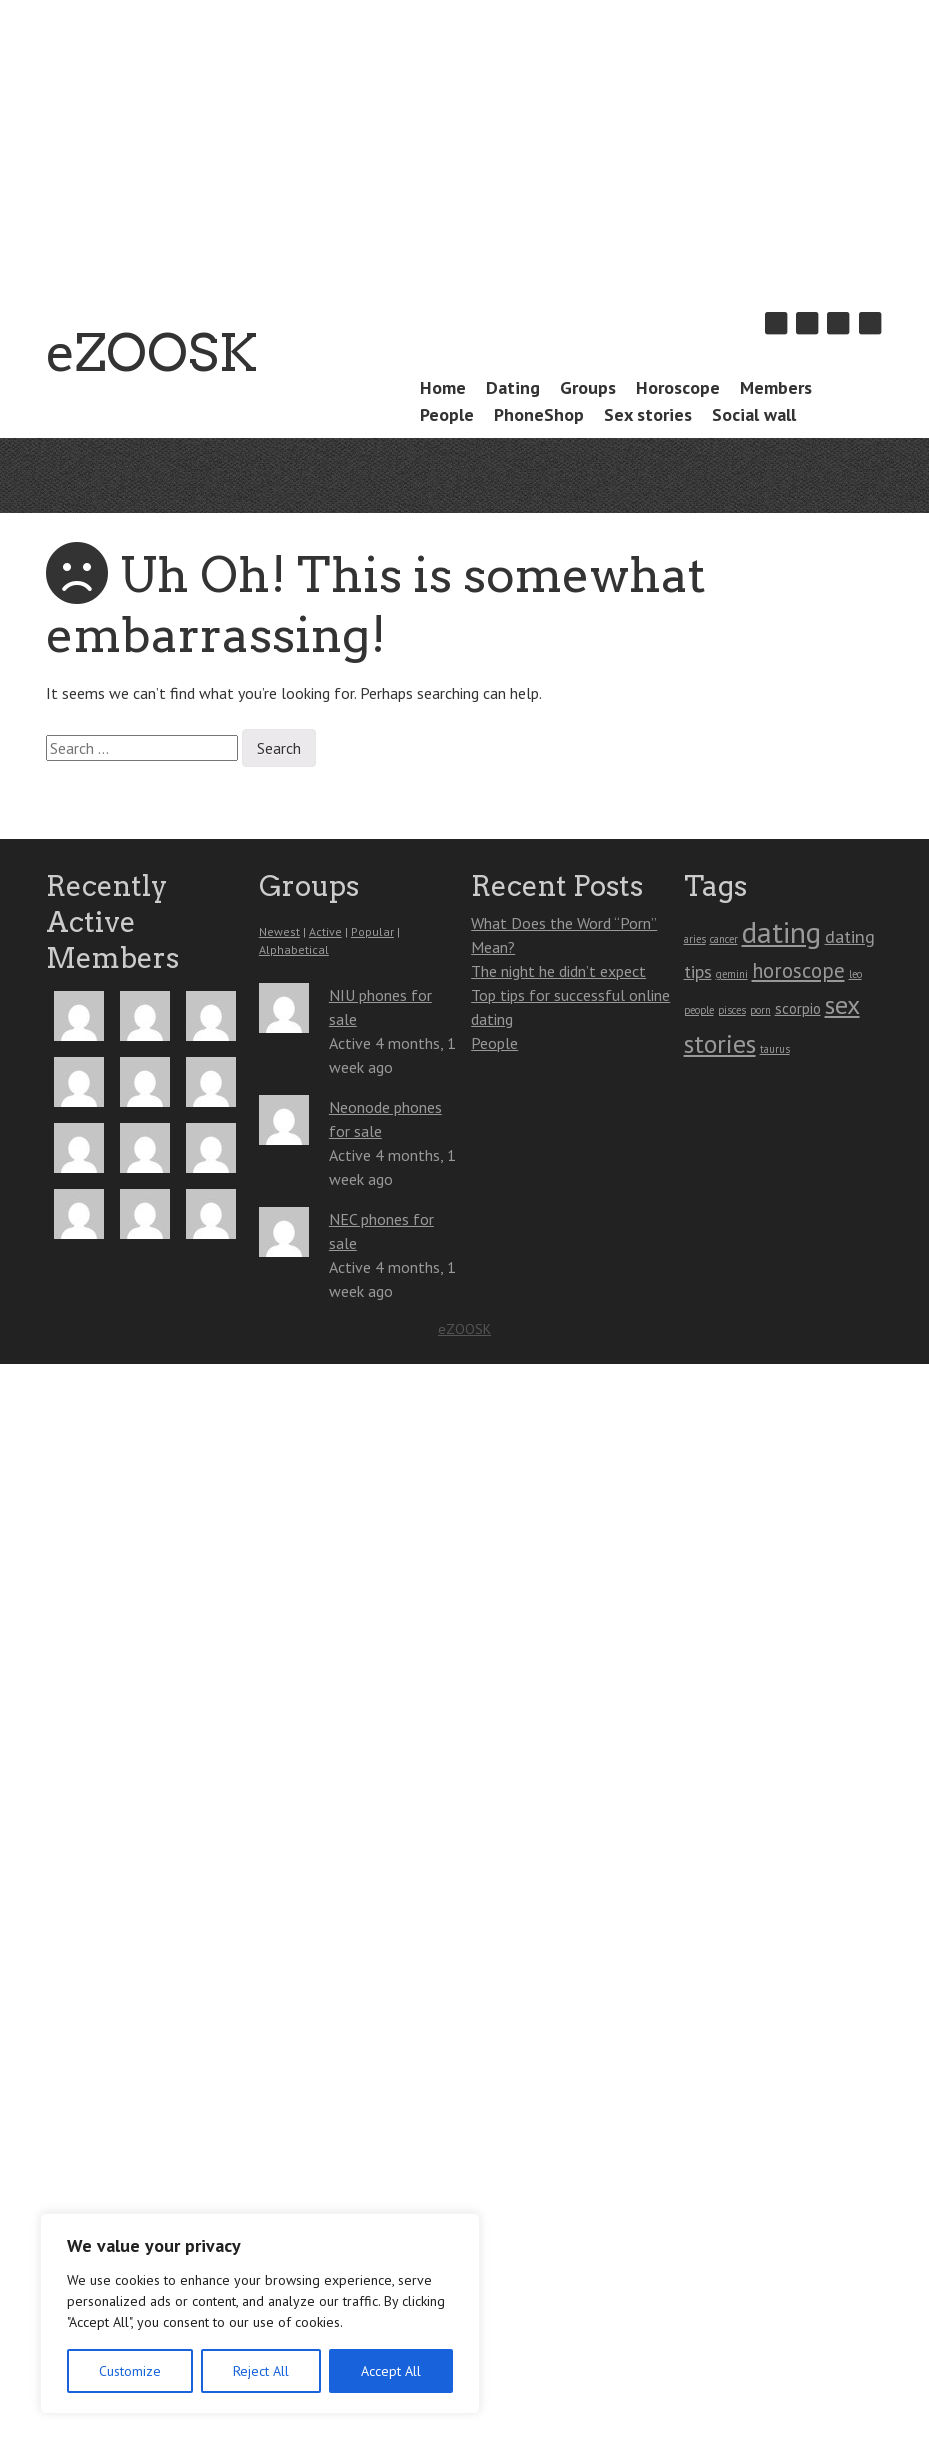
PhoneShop (539, 414)
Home (443, 387)
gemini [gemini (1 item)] (732, 974)
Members (776, 387)
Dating (513, 387)
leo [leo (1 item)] (855, 974)
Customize (130, 2371)
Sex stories (648, 414)
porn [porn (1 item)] (760, 1010)
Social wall (754, 414)
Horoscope (678, 387)
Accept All (391, 2371)
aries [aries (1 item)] (695, 939)
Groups (588, 387)
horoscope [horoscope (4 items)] (798, 970)
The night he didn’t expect (558, 971)
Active (325, 931)
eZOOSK (152, 352)
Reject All (261, 2371)
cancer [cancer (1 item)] (724, 939)
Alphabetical (294, 949)
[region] (260, 2313)
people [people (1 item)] (699, 1010)
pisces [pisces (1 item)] (732, 1010)
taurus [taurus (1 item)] (775, 1049)
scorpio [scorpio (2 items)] (798, 1008)
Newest (279, 931)
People (447, 414)
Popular (372, 931)
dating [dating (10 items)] (781, 932)
